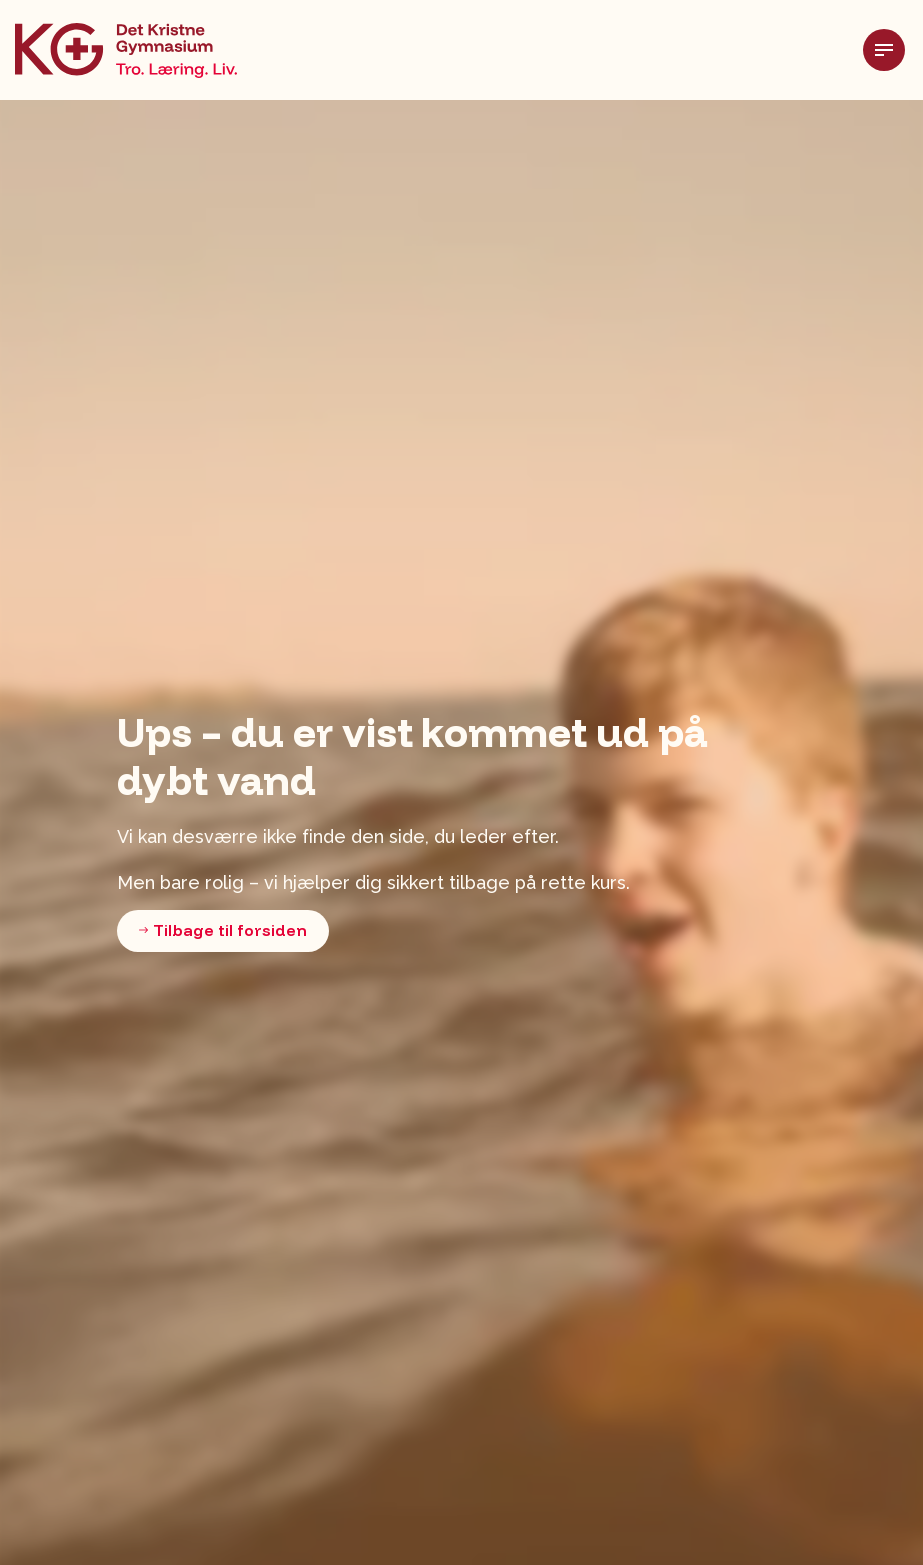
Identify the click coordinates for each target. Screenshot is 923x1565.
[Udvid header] (893, 50)
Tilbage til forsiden (223, 931)
